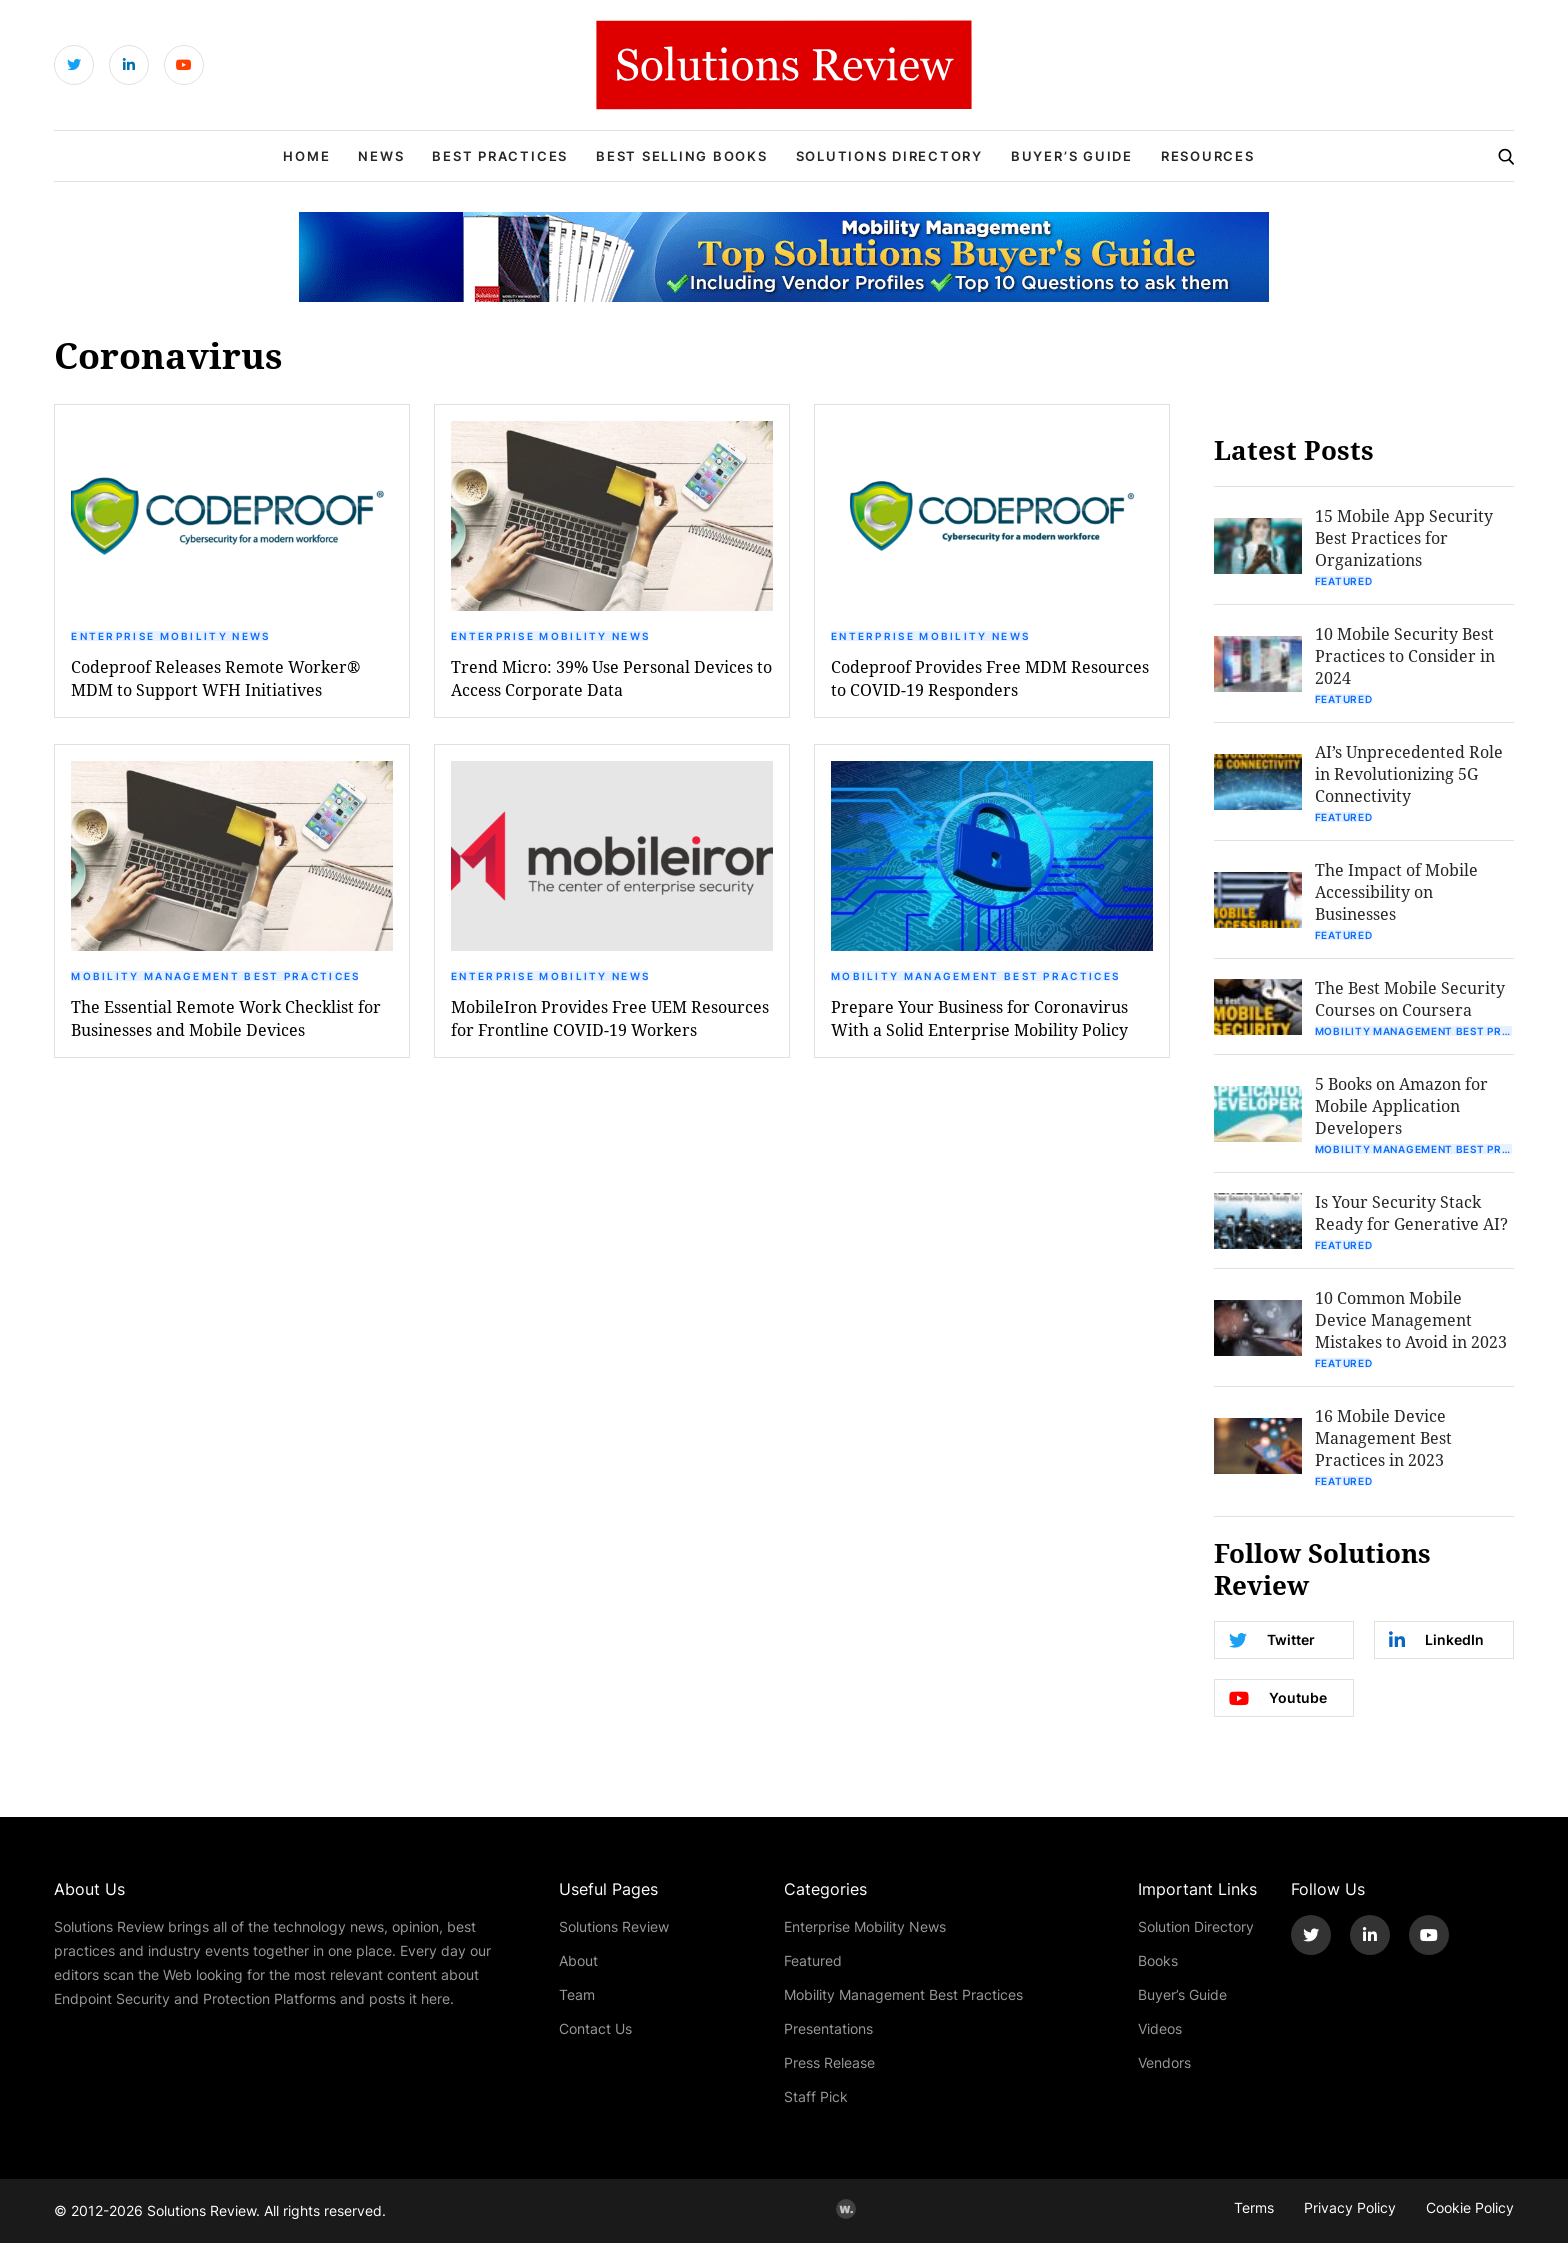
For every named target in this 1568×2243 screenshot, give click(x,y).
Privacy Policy (1350, 2207)
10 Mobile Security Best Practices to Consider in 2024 (1405, 655)
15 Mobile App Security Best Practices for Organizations (1404, 537)
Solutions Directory (889, 156)
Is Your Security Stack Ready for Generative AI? (1411, 1212)
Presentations (828, 2028)
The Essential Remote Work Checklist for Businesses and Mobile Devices (226, 1018)
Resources (1208, 156)
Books (1158, 1960)
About (578, 1960)
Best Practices (500, 156)
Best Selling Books (682, 156)
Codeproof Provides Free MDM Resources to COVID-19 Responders (990, 678)
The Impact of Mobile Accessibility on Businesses (1396, 891)
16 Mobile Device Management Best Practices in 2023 (1383, 1437)
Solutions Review (614, 1926)
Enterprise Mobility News (170, 636)
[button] (232, 516)
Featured (1344, 581)
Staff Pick (816, 2096)
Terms (1254, 2207)
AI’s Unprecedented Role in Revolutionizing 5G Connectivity (1409, 773)
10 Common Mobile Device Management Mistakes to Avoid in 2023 (1411, 1319)
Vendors (1164, 2062)
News (381, 156)
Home (306, 156)
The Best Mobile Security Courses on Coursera (1410, 998)
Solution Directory (1196, 1926)
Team (577, 1994)
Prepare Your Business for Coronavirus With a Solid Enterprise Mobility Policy (979, 1018)
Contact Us (595, 2028)
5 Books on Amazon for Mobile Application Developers (1401, 1105)
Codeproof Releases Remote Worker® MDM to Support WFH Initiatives (216, 678)
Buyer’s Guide (1072, 156)
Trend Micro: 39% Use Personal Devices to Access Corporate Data (611, 678)
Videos (1160, 2028)
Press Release (829, 2062)
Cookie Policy (1470, 2207)
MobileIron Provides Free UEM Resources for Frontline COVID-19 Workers (610, 1018)
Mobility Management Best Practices (215, 976)
